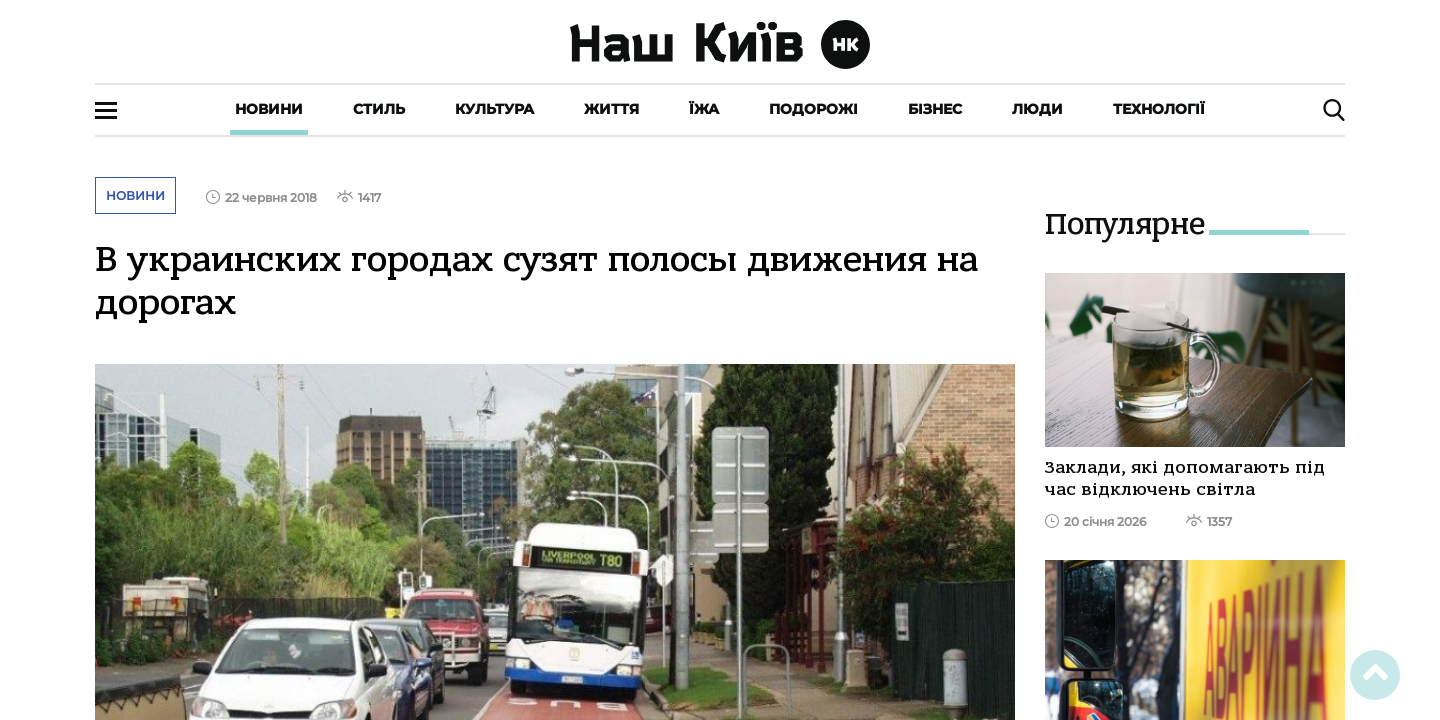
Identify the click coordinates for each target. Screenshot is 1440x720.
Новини (269, 109)
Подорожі (813, 109)
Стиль (379, 109)
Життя (611, 109)
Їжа (704, 109)
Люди (1037, 109)
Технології (1159, 109)
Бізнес (935, 109)
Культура (494, 109)
